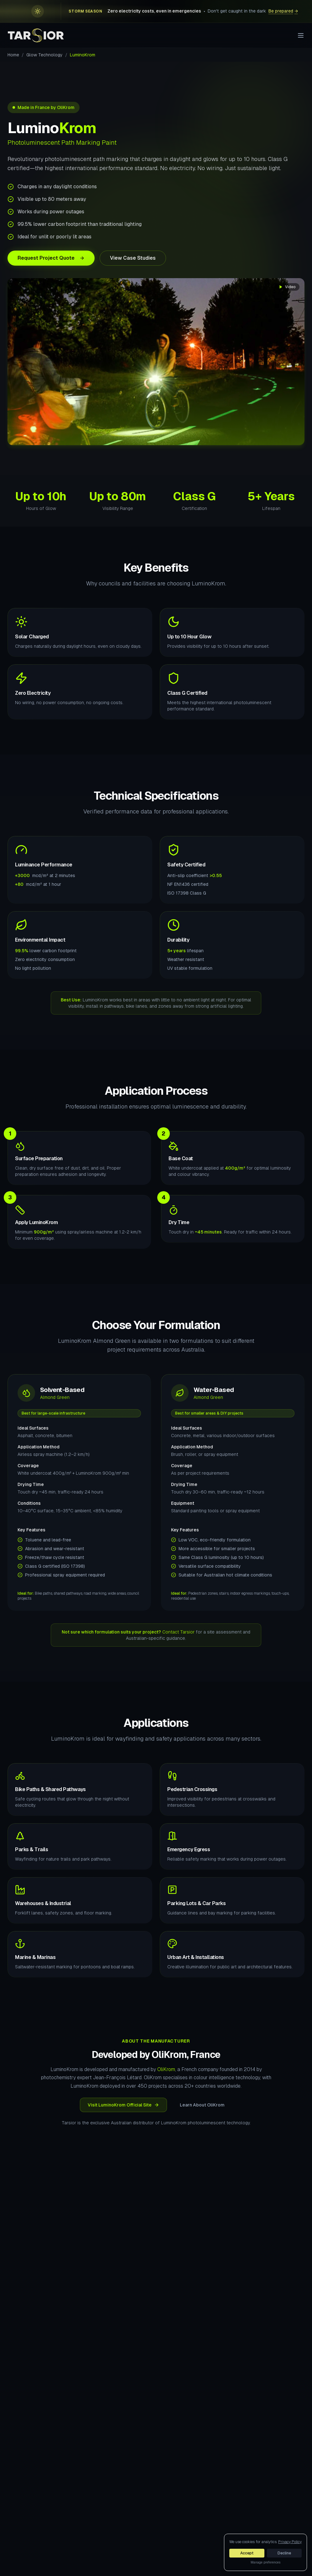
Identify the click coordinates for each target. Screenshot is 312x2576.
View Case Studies (133, 258)
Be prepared (283, 11)
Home (13, 54)
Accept (246, 2553)
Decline (284, 2553)
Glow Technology (44, 54)
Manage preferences (265, 2562)
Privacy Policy (290, 2542)
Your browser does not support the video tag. (156, 361)
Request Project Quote (51, 258)
